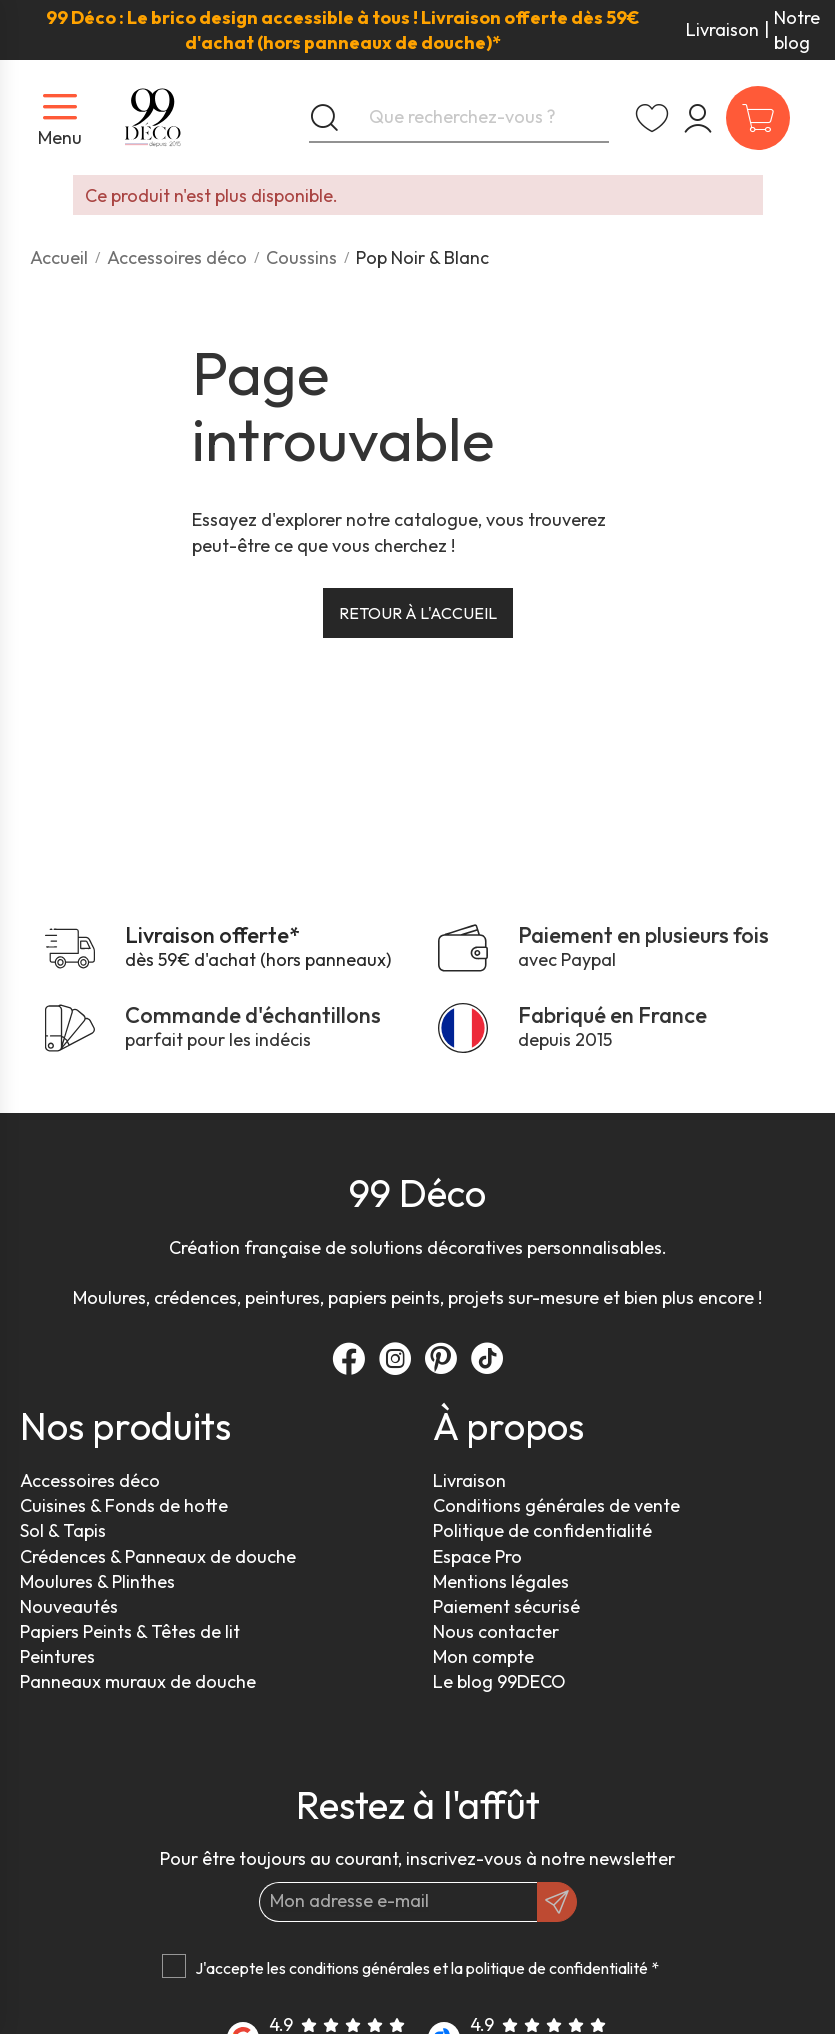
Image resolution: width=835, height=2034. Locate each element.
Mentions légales (501, 1581)
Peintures (57, 1656)
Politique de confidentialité (542, 1530)
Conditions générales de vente (556, 1505)
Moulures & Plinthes (97, 1581)
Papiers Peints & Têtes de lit (130, 1631)
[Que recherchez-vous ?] (459, 118)
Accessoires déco (90, 1480)
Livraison (722, 29)
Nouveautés (69, 1606)
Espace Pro (477, 1556)
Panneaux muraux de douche (138, 1681)
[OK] (557, 1902)
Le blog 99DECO (499, 1681)
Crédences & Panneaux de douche (158, 1556)
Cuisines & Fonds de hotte (124, 1505)
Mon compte (483, 1656)
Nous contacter (496, 1631)
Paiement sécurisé (506, 1606)
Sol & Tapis (63, 1530)
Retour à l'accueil (418, 613)
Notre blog (797, 30)
